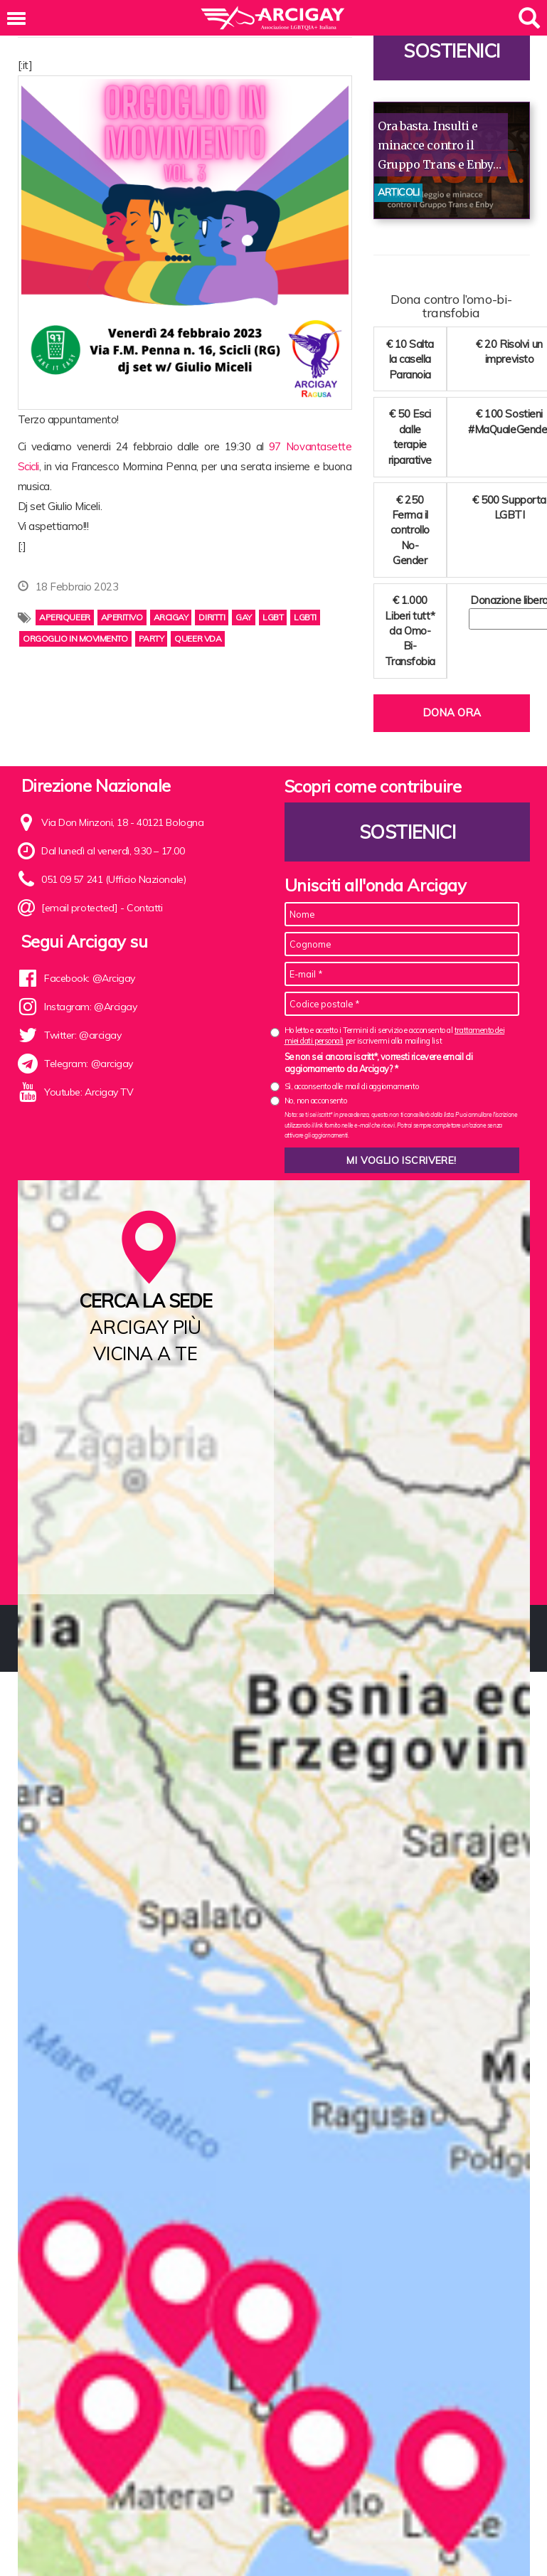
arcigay (171, 617)
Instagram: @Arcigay (90, 1006)
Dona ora (452, 712)
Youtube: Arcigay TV (88, 1092)
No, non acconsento (316, 1101)
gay (243, 617)
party (151, 638)
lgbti (305, 617)
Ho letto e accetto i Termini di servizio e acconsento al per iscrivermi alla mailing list (395, 1035)
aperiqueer (64, 617)
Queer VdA (197, 638)
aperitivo (122, 617)
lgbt (272, 617)
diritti (211, 617)
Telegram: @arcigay (88, 1063)
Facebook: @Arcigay (89, 978)
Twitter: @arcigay (82, 1035)
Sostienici (451, 51)
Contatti (144, 907)
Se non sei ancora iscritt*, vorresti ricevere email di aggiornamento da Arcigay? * (379, 1063)
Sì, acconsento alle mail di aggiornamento (352, 1086)
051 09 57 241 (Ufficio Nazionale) (113, 879)
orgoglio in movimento (75, 638)
